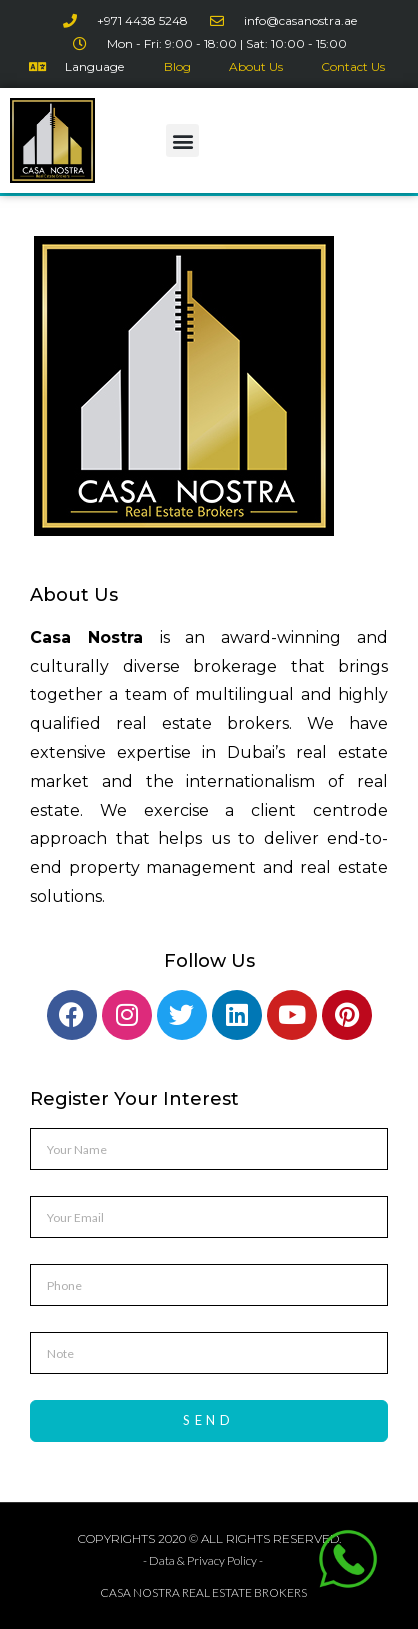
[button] (182, 140)
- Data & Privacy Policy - (203, 1560)
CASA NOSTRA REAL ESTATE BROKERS (203, 1592)
